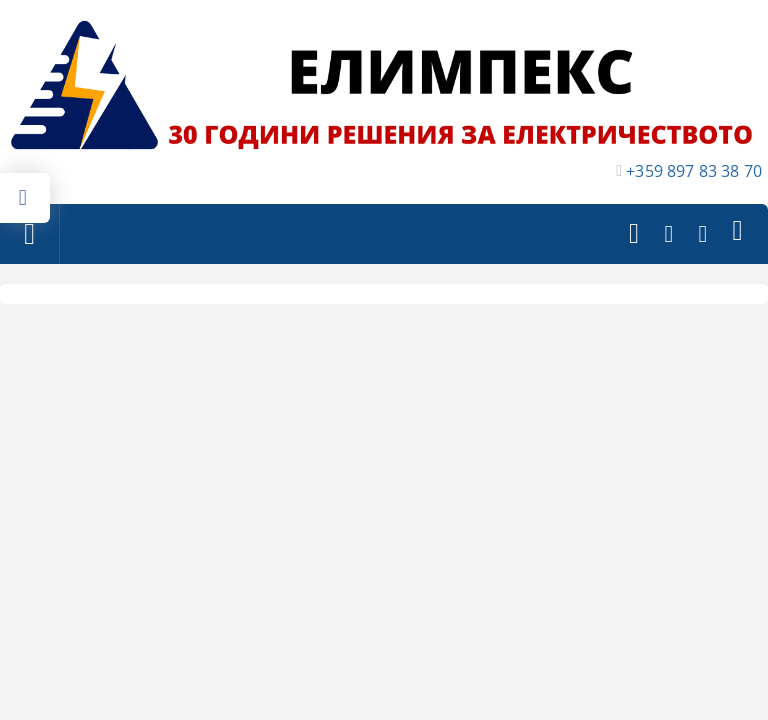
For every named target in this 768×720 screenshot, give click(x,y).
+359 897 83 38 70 (694, 171)
